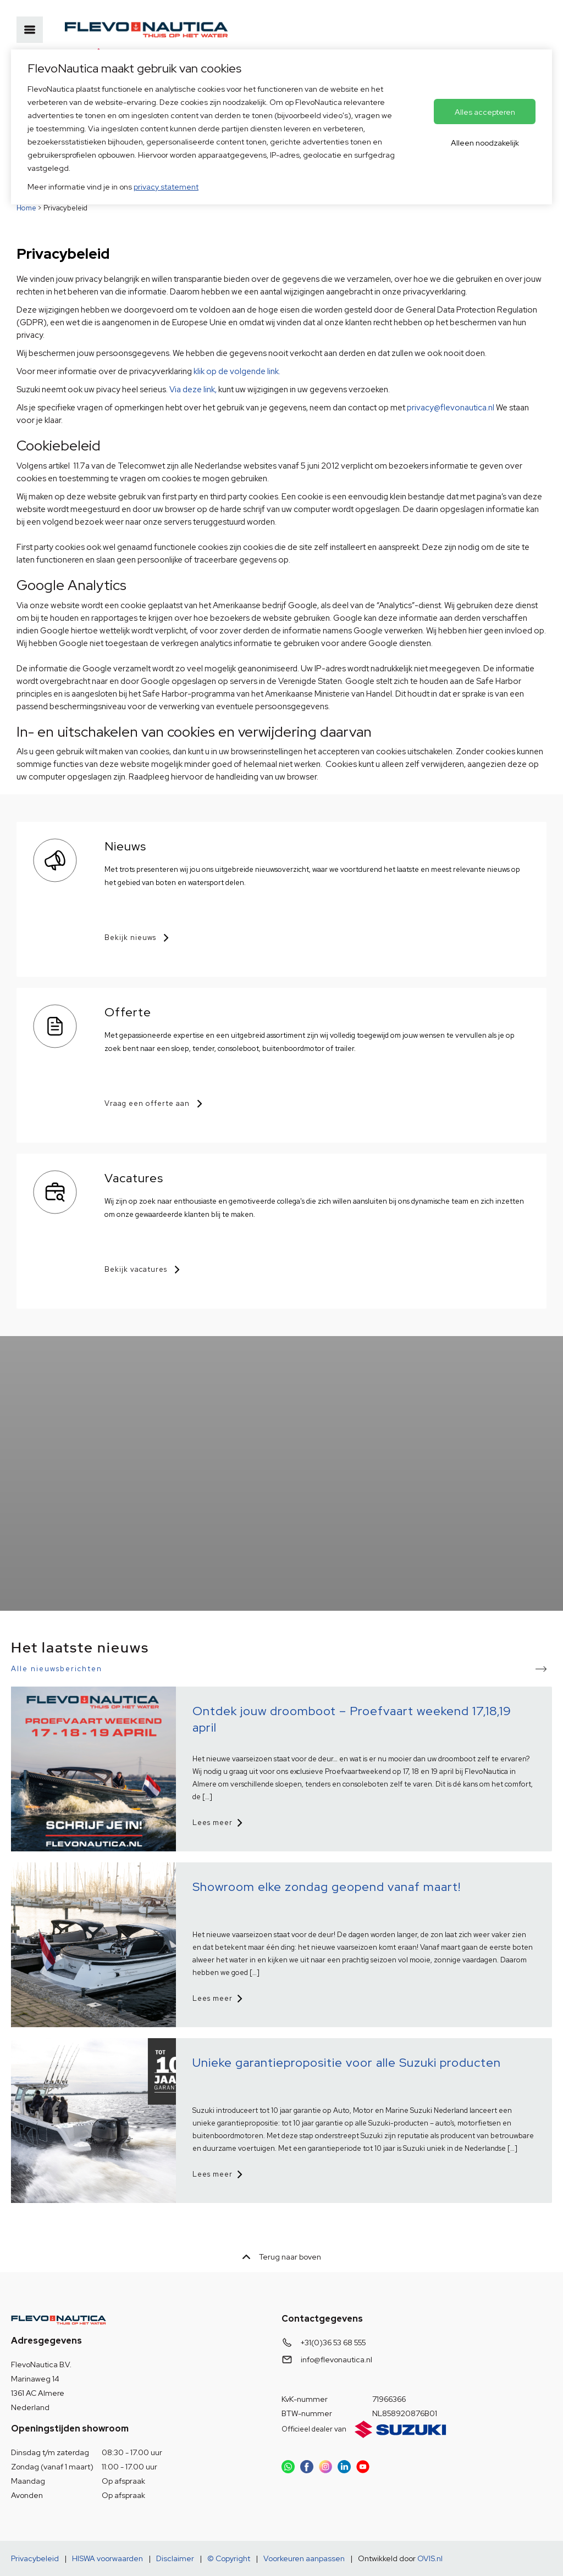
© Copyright (228, 2558)
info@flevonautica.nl (336, 2359)
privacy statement (166, 187)
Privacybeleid (35, 2558)
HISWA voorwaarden (107, 2558)
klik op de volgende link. (237, 371)
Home (26, 208)
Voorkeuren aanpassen (304, 2558)
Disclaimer (175, 2558)
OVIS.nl (430, 2558)
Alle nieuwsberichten (56, 1668)
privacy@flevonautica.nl (450, 407)
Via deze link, (193, 389)
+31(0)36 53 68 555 (333, 2342)
